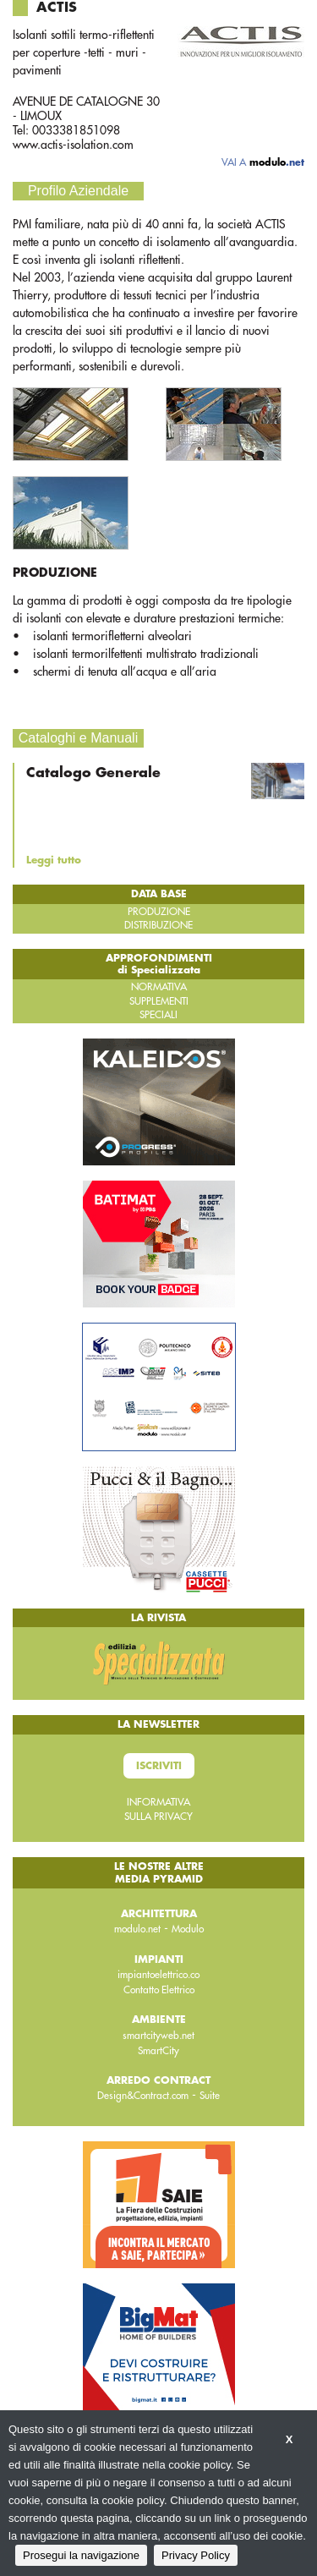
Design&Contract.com (143, 2096)
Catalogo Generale (93, 773)
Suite (209, 2096)
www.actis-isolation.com (73, 145)
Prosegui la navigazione (81, 2555)
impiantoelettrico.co (158, 1975)
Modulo (188, 1929)
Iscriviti (159, 1766)
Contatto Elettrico (158, 1990)
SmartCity (158, 2051)
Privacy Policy (195, 2555)
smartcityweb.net (158, 2036)
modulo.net (137, 1929)
